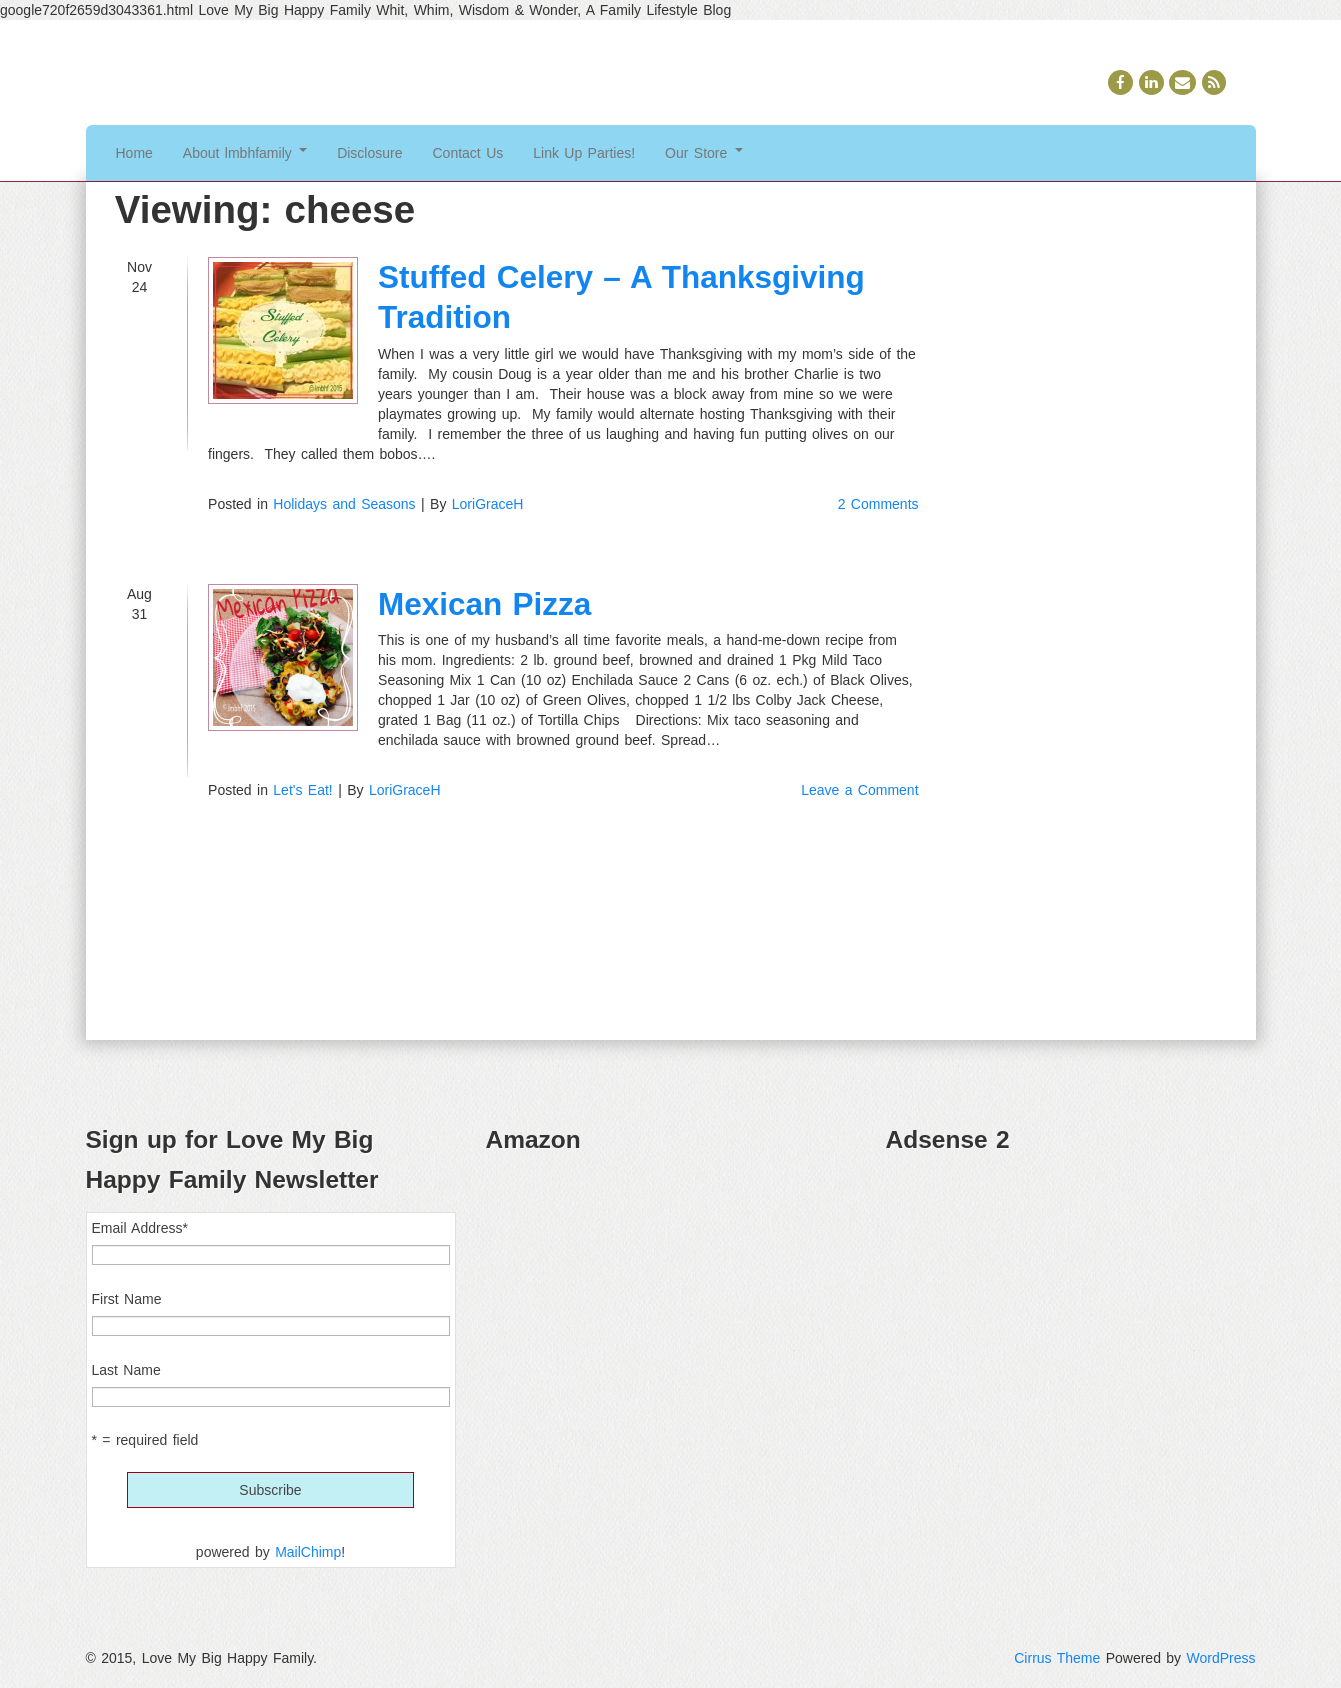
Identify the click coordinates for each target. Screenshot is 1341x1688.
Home (134, 153)
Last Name (126, 1370)
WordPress (1221, 1658)
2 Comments (878, 504)
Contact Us (468, 153)
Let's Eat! (302, 790)
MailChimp (308, 1552)
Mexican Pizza (484, 604)
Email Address (140, 1228)
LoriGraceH (488, 504)
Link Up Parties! (584, 153)
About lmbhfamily (245, 153)
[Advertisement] (1071, 1312)
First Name (127, 1299)
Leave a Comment (859, 790)
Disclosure (369, 153)
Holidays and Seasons (344, 504)
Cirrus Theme (1057, 1658)
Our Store (704, 153)
